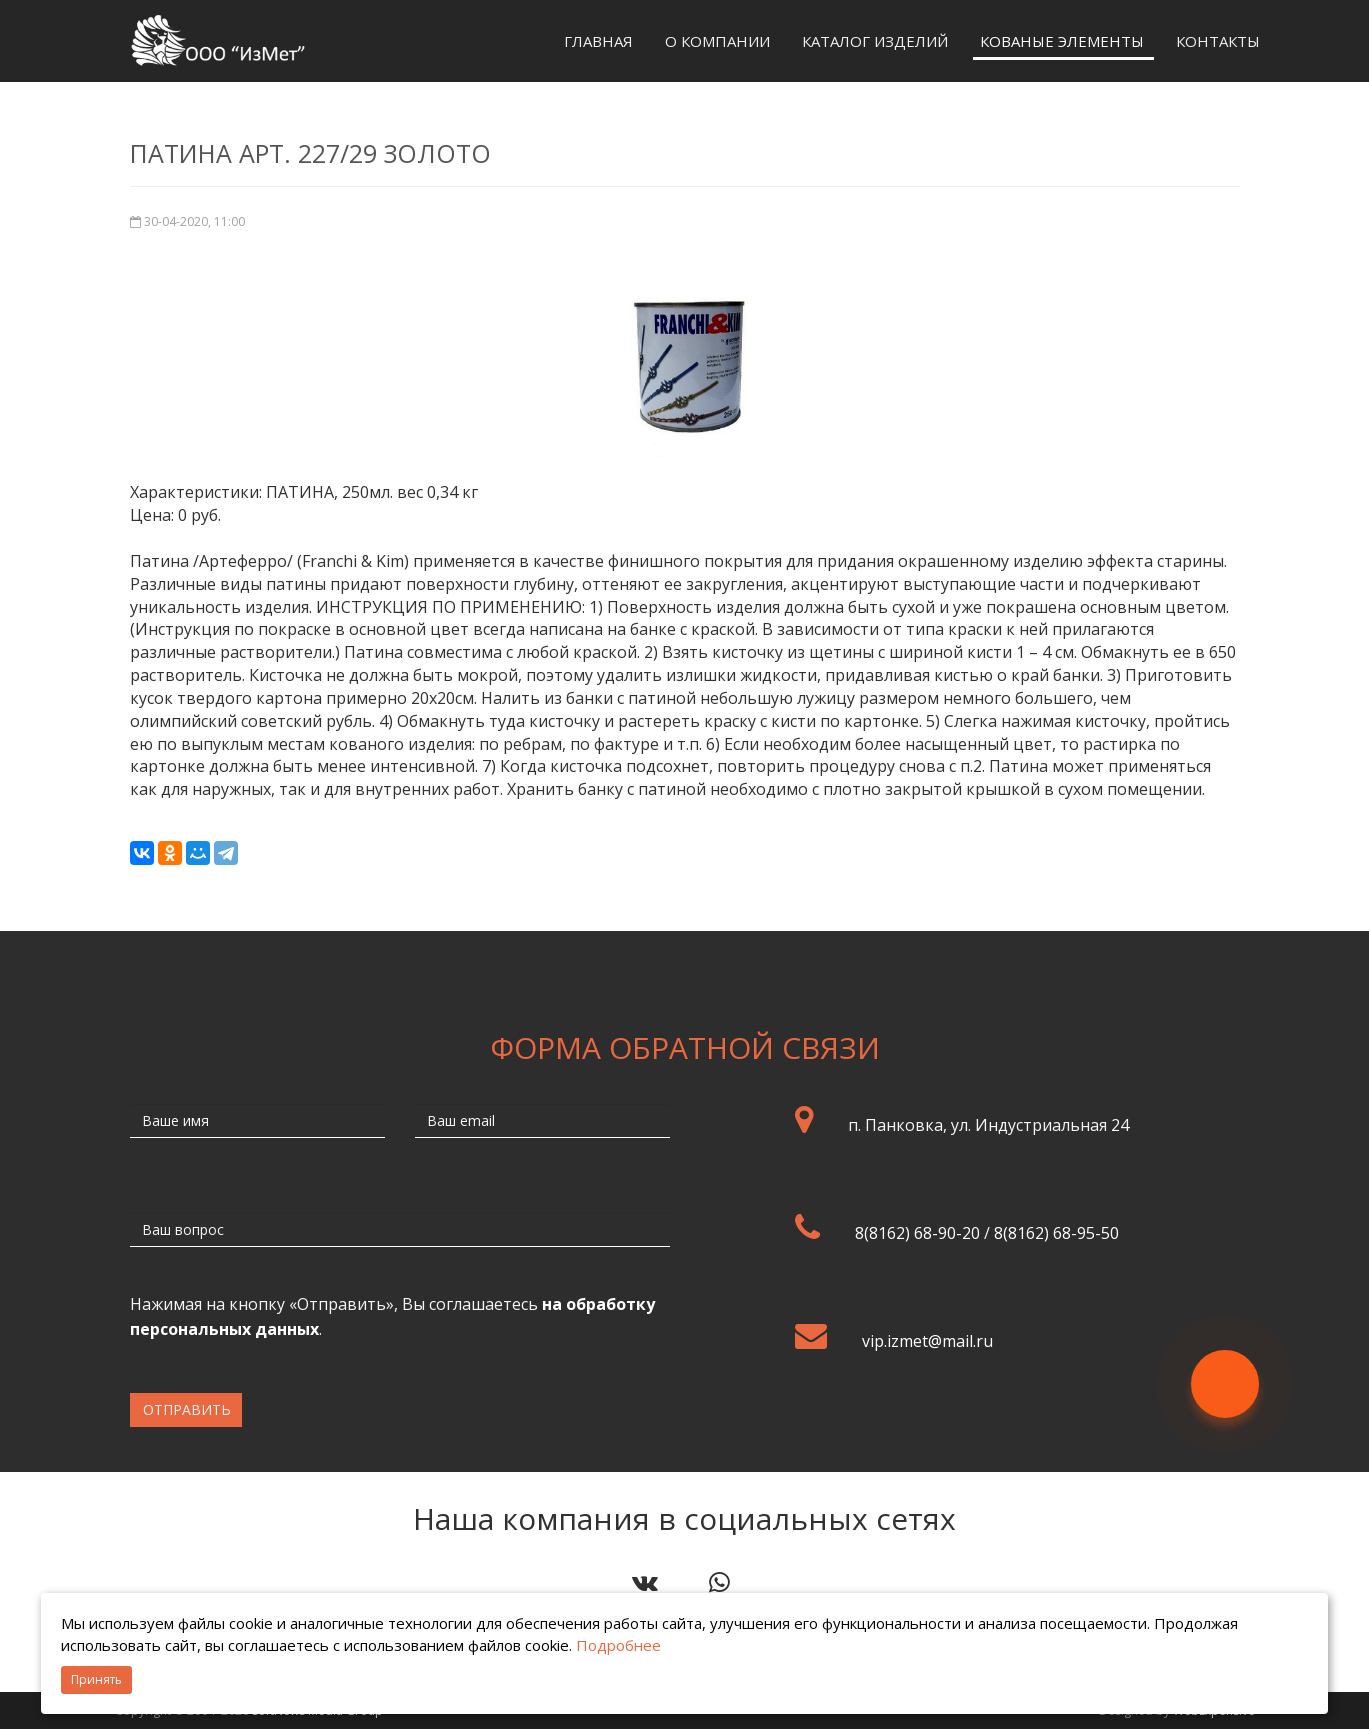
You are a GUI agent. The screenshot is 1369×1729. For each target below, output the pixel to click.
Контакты (1218, 41)
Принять (96, 1679)
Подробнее (618, 1645)
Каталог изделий (875, 41)
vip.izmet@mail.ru (927, 1341)
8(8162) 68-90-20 (917, 1233)
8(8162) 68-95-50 (1056, 1233)
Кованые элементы (1062, 41)
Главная (598, 41)
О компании (717, 41)
